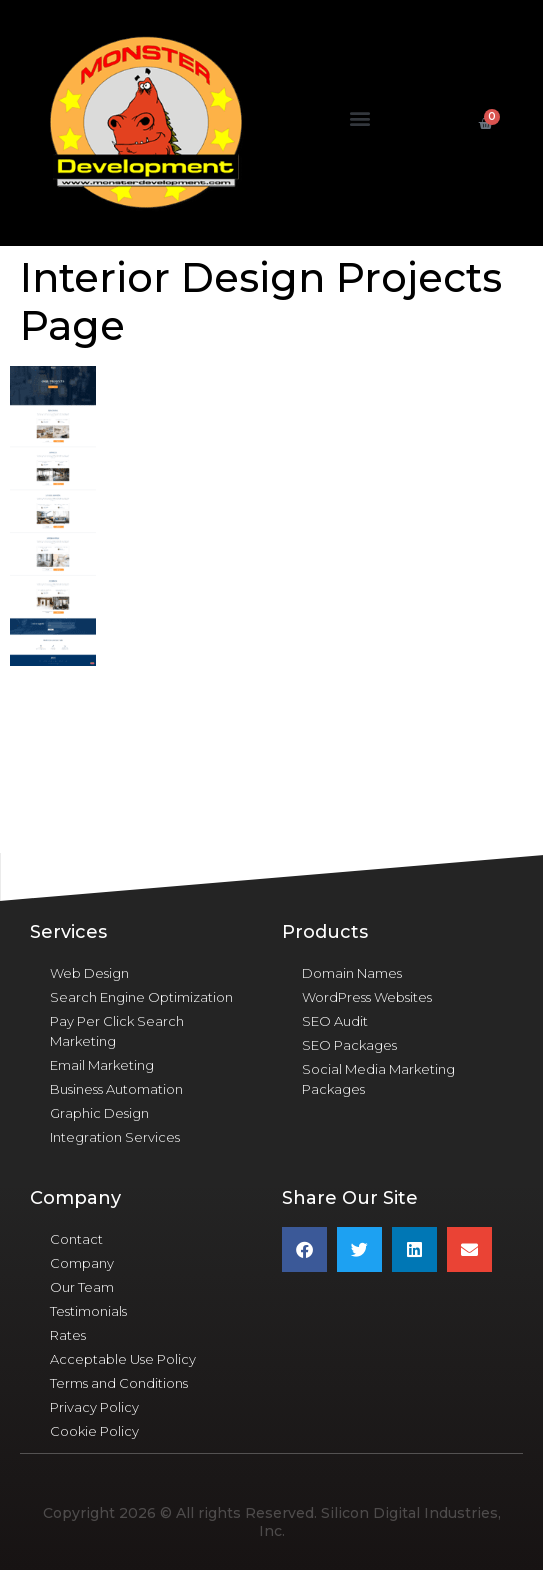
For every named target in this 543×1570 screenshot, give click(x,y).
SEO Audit (335, 1021)
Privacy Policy (94, 1407)
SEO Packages (349, 1045)
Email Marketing (102, 1065)
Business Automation (116, 1089)
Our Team (82, 1287)
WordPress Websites (367, 997)
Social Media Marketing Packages (378, 1079)
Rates (68, 1335)
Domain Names (352, 973)
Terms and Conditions (119, 1383)
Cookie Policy (94, 1431)
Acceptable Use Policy (123, 1359)
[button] (359, 118)
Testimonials (88, 1311)
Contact (76, 1239)
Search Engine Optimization (141, 997)
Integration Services (115, 1137)
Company (82, 1263)
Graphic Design (99, 1113)
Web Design (89, 973)
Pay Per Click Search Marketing (117, 1031)
